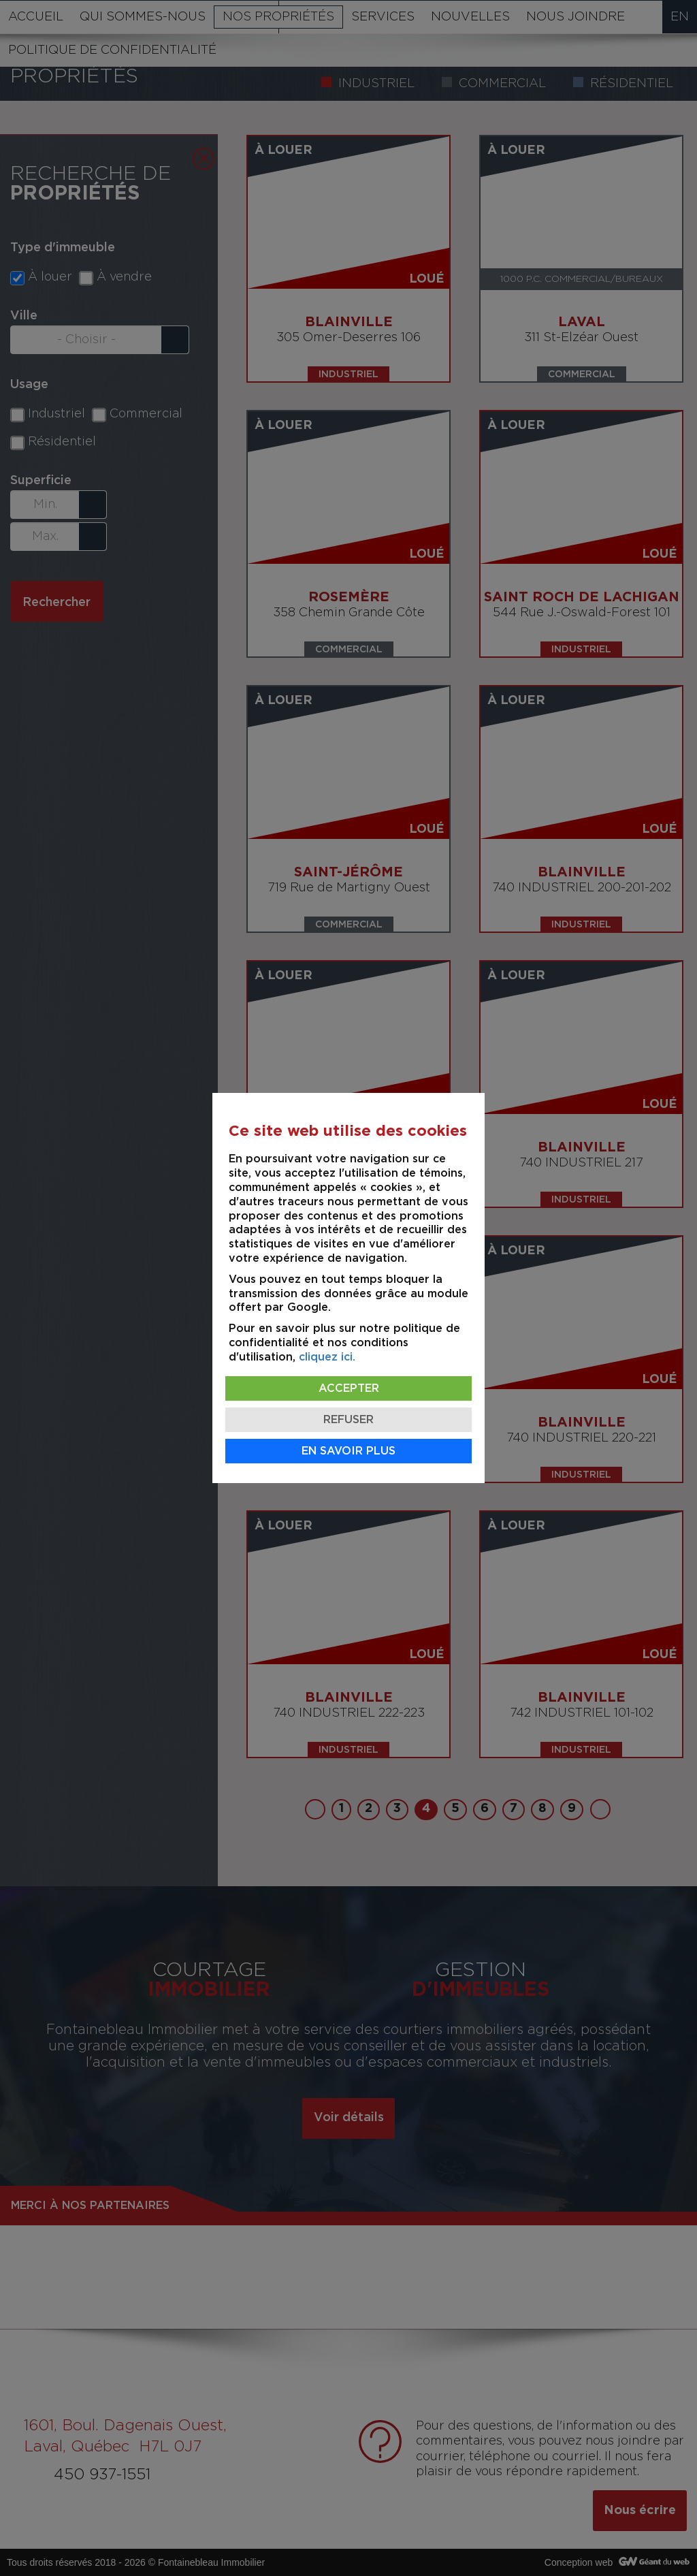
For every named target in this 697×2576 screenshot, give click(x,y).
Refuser (348, 1419)
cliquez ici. (327, 1357)
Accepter (349, 1388)
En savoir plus (348, 1451)
